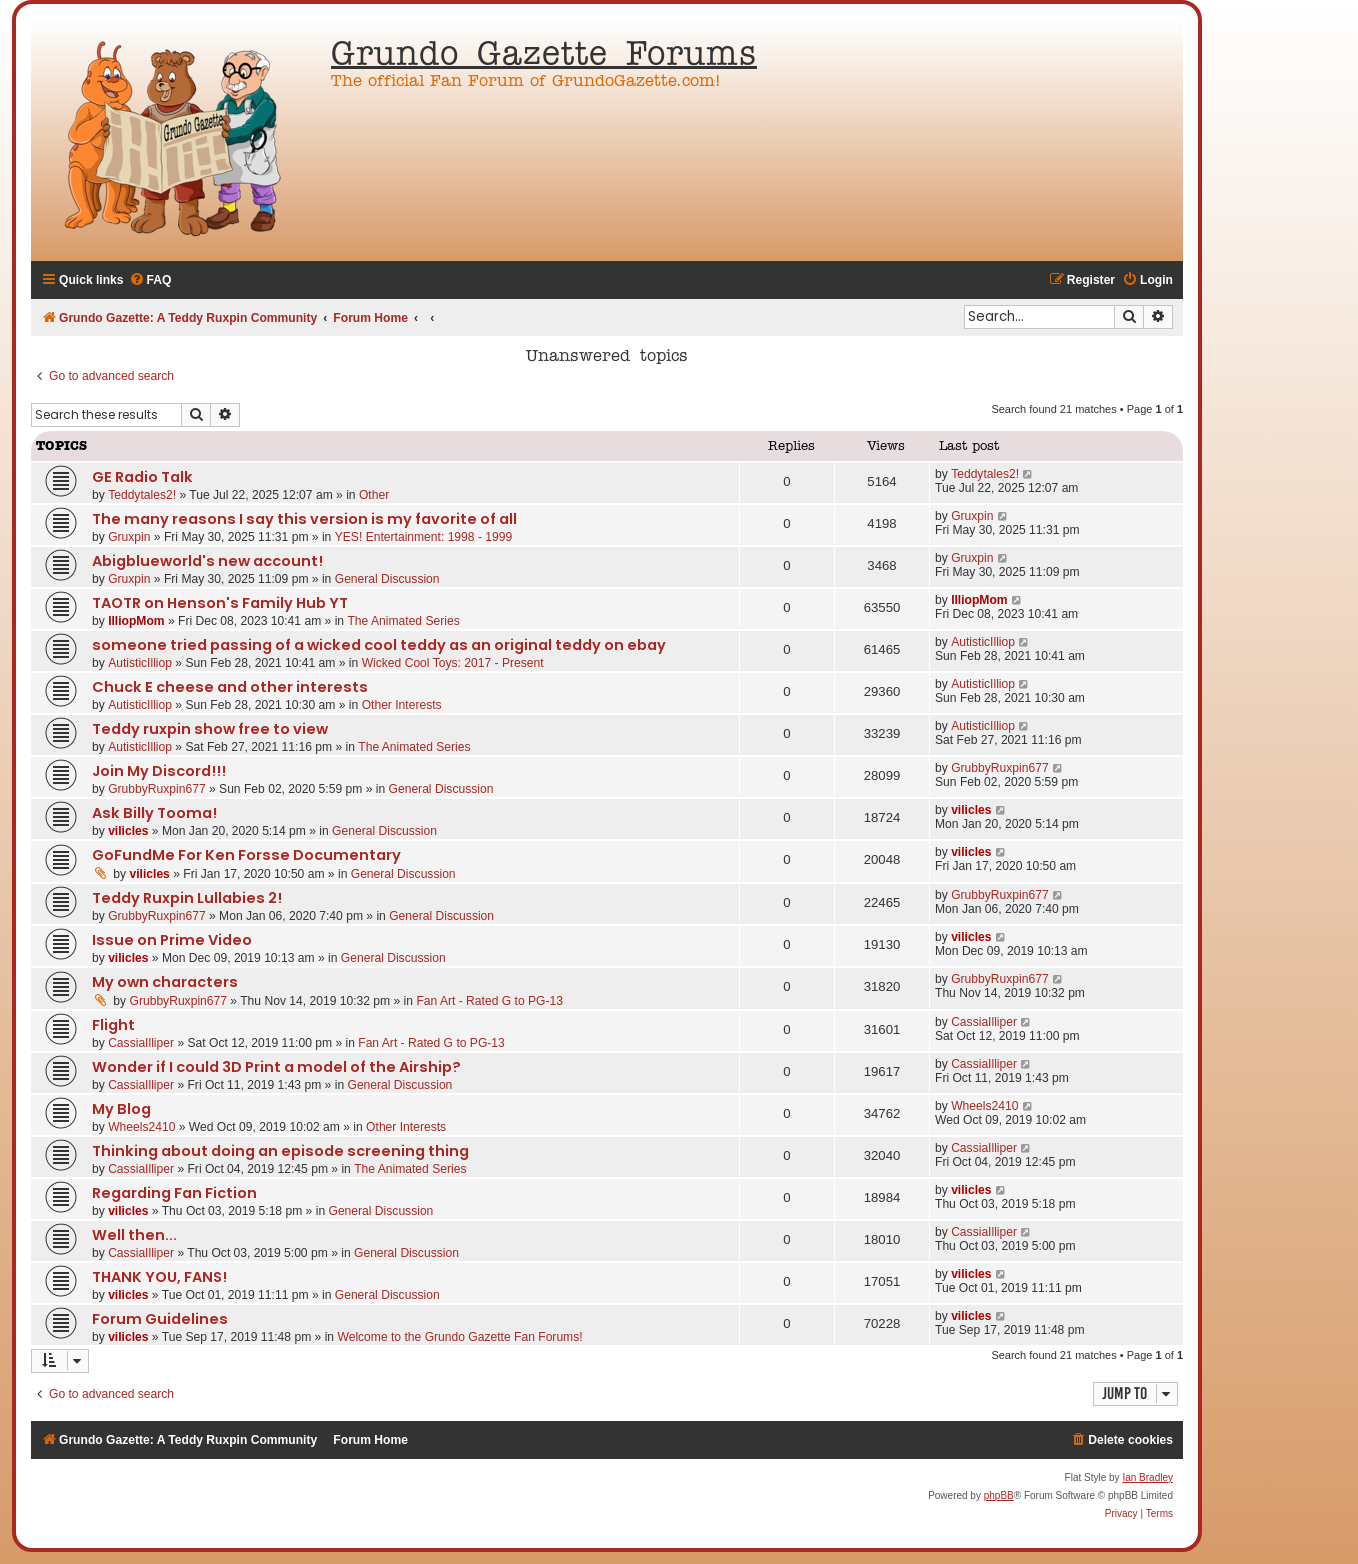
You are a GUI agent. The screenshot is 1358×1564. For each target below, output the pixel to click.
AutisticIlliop (140, 663)
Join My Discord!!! (159, 771)
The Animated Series (403, 621)
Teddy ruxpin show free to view (210, 729)
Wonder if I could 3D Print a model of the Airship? (276, 1067)
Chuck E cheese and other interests (230, 687)
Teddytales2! (142, 495)
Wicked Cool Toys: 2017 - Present (453, 663)
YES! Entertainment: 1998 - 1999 (424, 537)
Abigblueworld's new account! (207, 561)
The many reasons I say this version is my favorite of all (304, 519)
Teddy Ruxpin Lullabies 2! (187, 898)
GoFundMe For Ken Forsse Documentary (246, 855)
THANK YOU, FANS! (159, 1277)
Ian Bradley (1147, 1477)
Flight (113, 1025)
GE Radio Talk (142, 477)
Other (374, 495)
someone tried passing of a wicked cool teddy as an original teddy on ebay (379, 645)
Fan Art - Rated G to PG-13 (489, 1001)
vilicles (128, 831)
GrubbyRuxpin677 (156, 789)
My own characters (165, 982)
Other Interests (402, 705)
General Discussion (387, 579)
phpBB (999, 1495)
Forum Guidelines (160, 1319)
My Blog (121, 1109)
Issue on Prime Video (172, 940)
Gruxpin (129, 537)
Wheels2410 (141, 1127)
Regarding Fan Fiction (174, 1193)
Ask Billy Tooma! (154, 813)
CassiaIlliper (141, 1043)
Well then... (134, 1235)
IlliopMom (136, 621)
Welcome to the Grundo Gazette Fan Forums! (459, 1337)
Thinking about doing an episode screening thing (280, 1151)
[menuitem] (150, 280)
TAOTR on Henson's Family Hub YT (220, 603)
